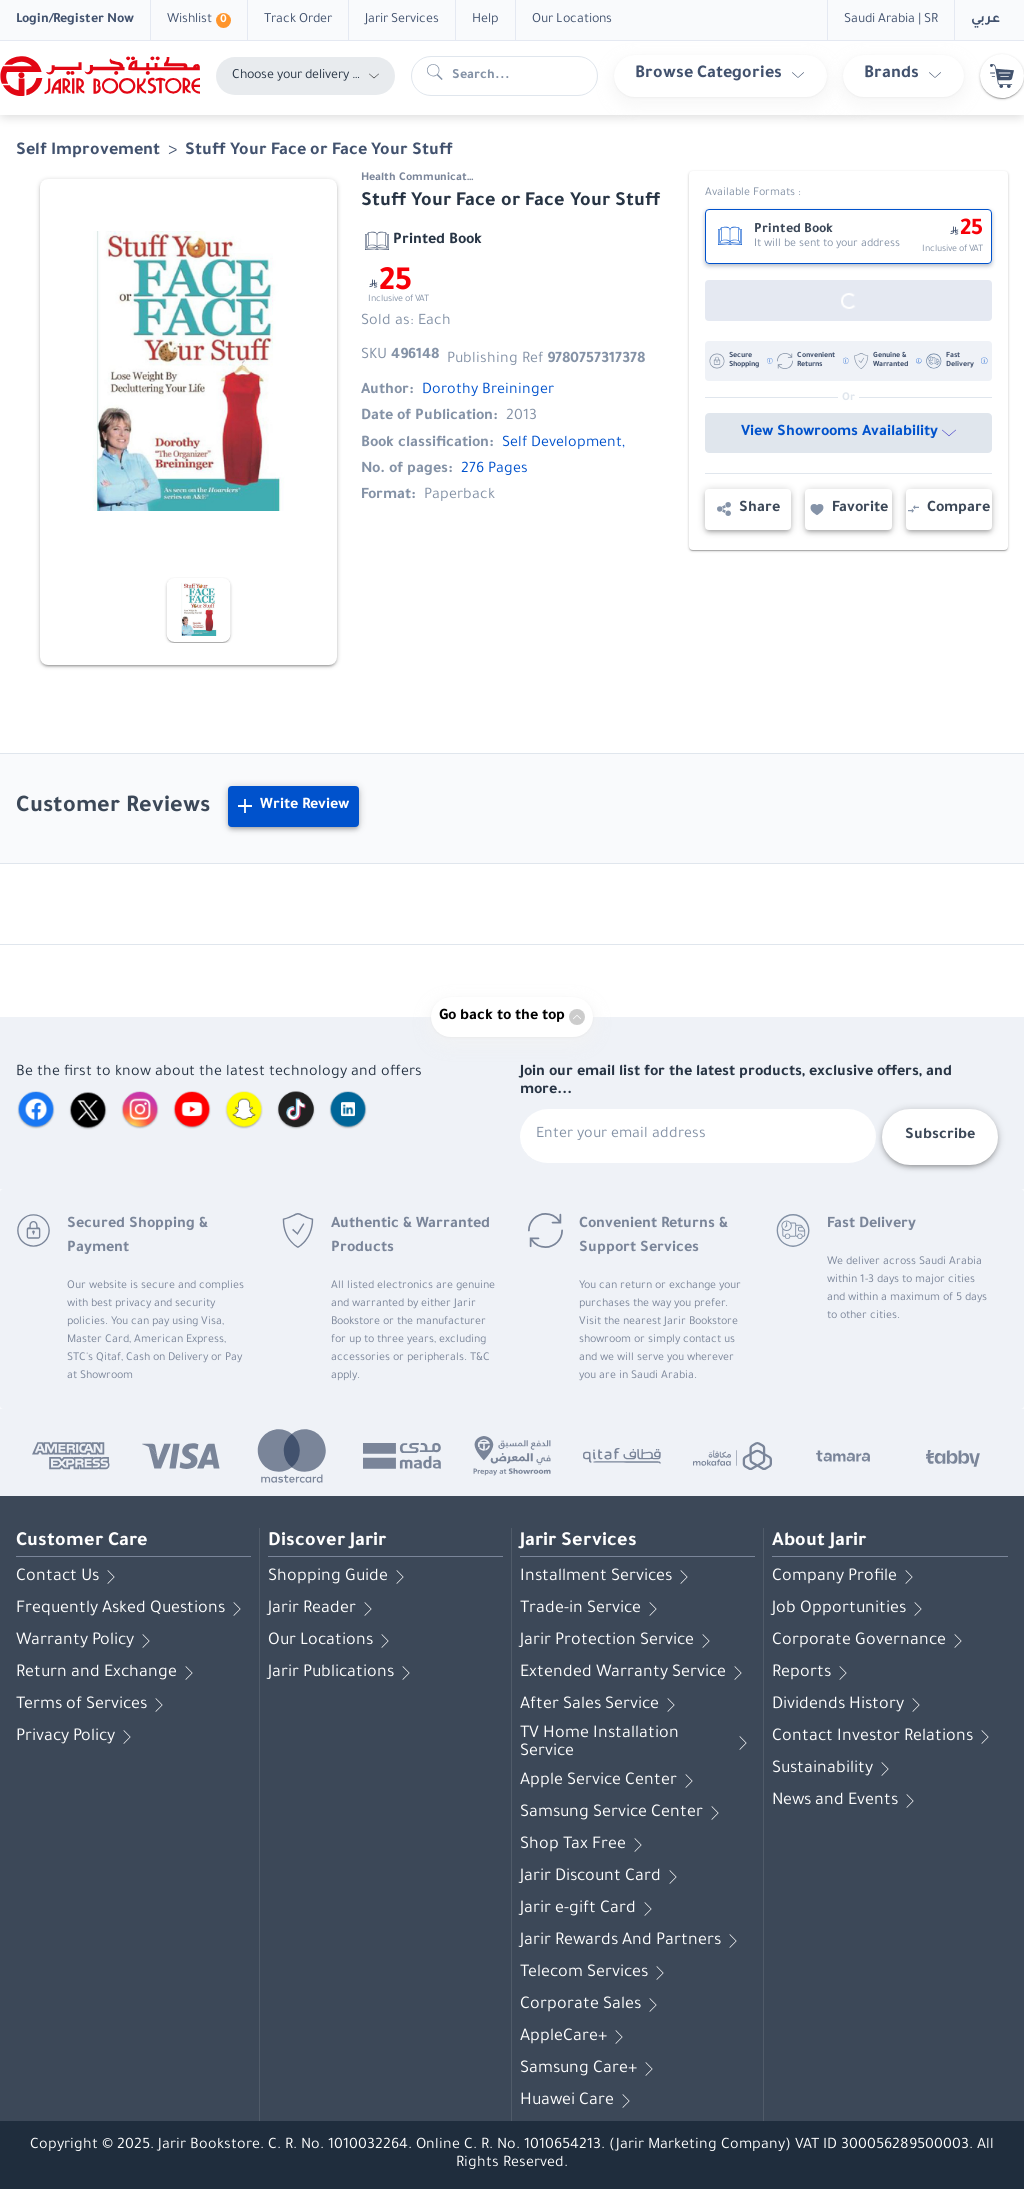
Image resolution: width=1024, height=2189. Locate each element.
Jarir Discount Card (602, 1877)
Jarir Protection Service (619, 1641)
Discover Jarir (327, 1542)
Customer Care (82, 1542)
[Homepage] (100, 76)
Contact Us (69, 1577)
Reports (813, 1673)
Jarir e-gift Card (590, 1909)
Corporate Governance (871, 1641)
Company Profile (846, 1577)
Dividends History (850, 1705)
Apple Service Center (610, 1781)
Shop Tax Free (585, 1845)
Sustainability (834, 1769)
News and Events (847, 1801)
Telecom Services (596, 1973)
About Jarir (819, 1542)
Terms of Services (93, 1705)
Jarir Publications (343, 1673)
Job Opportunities (851, 1609)
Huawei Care (579, 2101)
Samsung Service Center (623, 1813)
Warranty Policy (87, 1641)
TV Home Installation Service (637, 1743)
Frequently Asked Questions (132, 1609)
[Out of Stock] (848, 300)
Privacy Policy (77, 1737)
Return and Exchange (108, 1673)
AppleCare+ (575, 2037)
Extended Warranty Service (635, 1673)
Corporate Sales (592, 2005)
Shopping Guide (340, 1577)
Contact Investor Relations (884, 1737)
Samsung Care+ (590, 2069)
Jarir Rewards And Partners (632, 1941)
